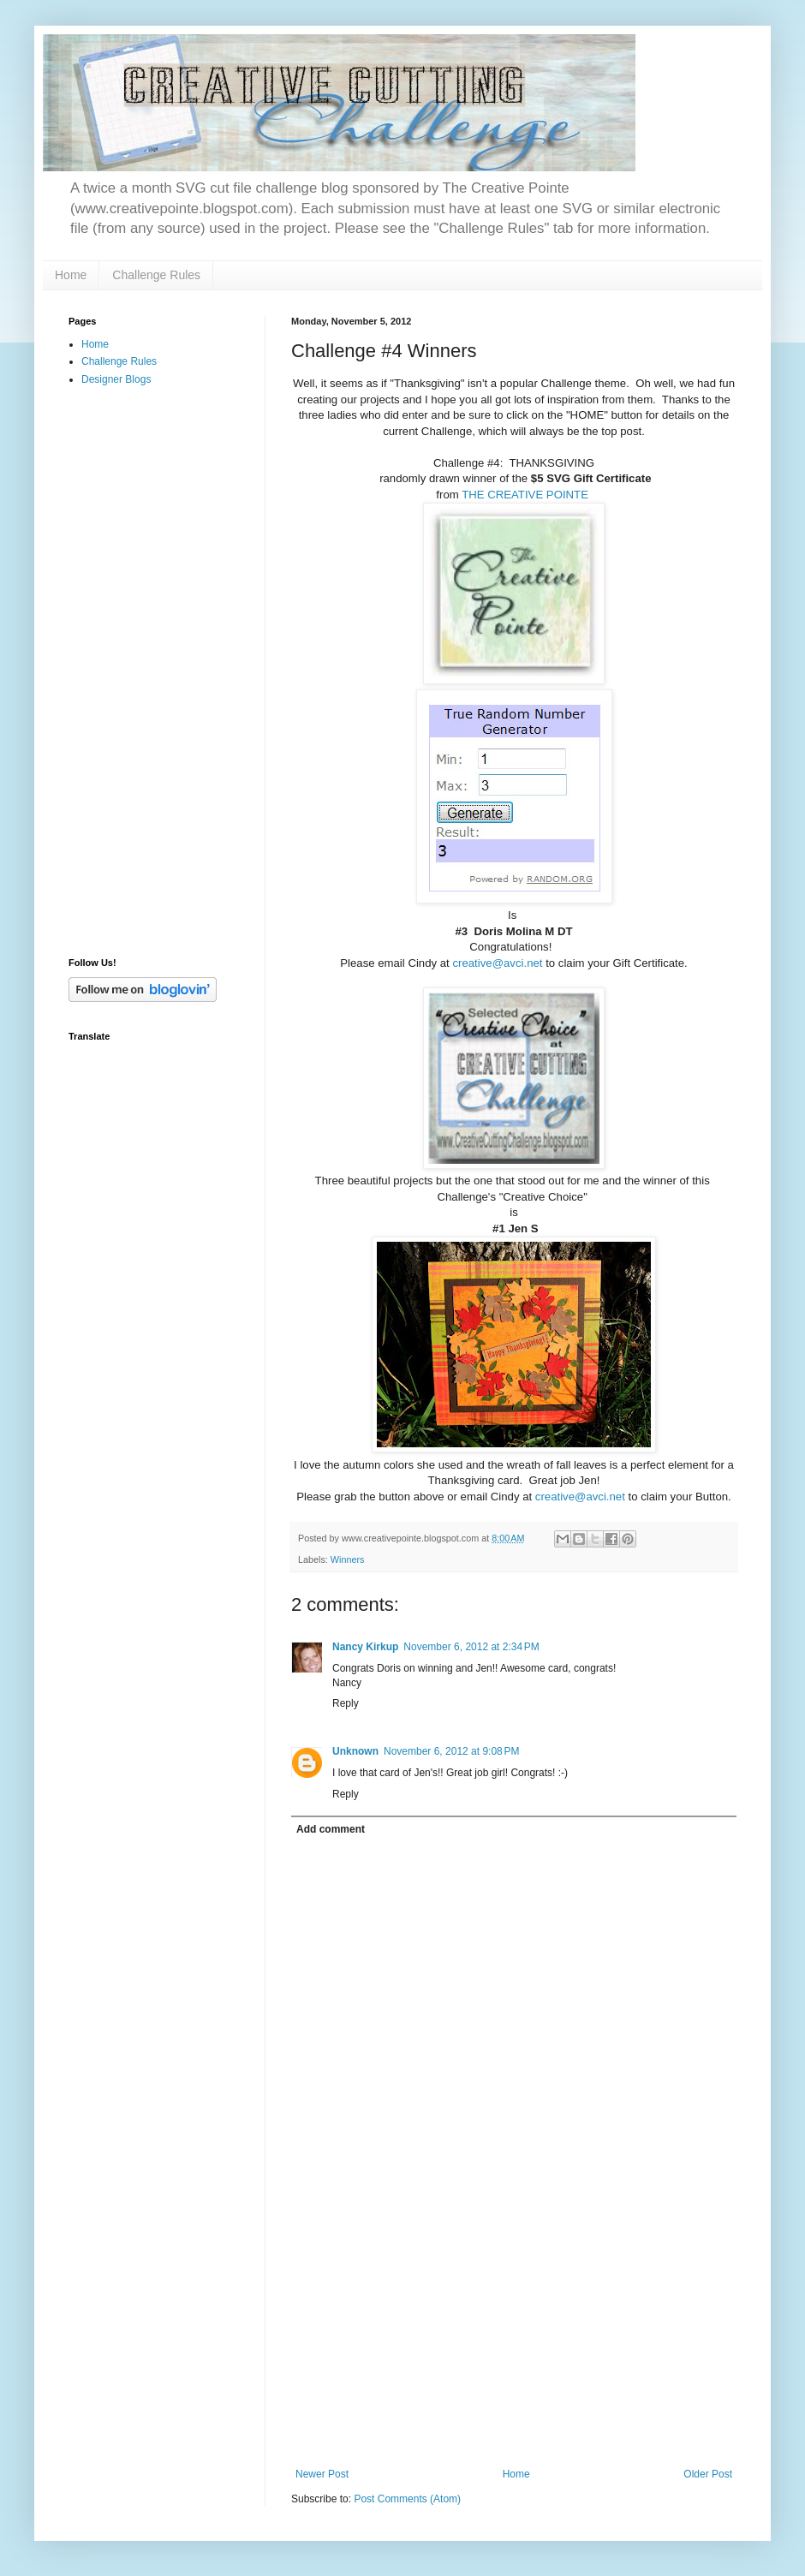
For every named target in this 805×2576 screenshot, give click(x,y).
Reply (345, 1703)
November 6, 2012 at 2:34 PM (471, 1647)
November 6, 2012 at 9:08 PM (451, 1751)
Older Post (707, 2474)
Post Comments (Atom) (407, 2499)
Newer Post (322, 2474)
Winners (348, 1559)
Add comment (330, 1829)
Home (70, 275)
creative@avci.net (497, 963)
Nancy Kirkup (365, 1647)
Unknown (355, 1751)
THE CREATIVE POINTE (525, 494)
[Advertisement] (137, 670)
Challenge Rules (156, 275)
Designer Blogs (116, 379)
